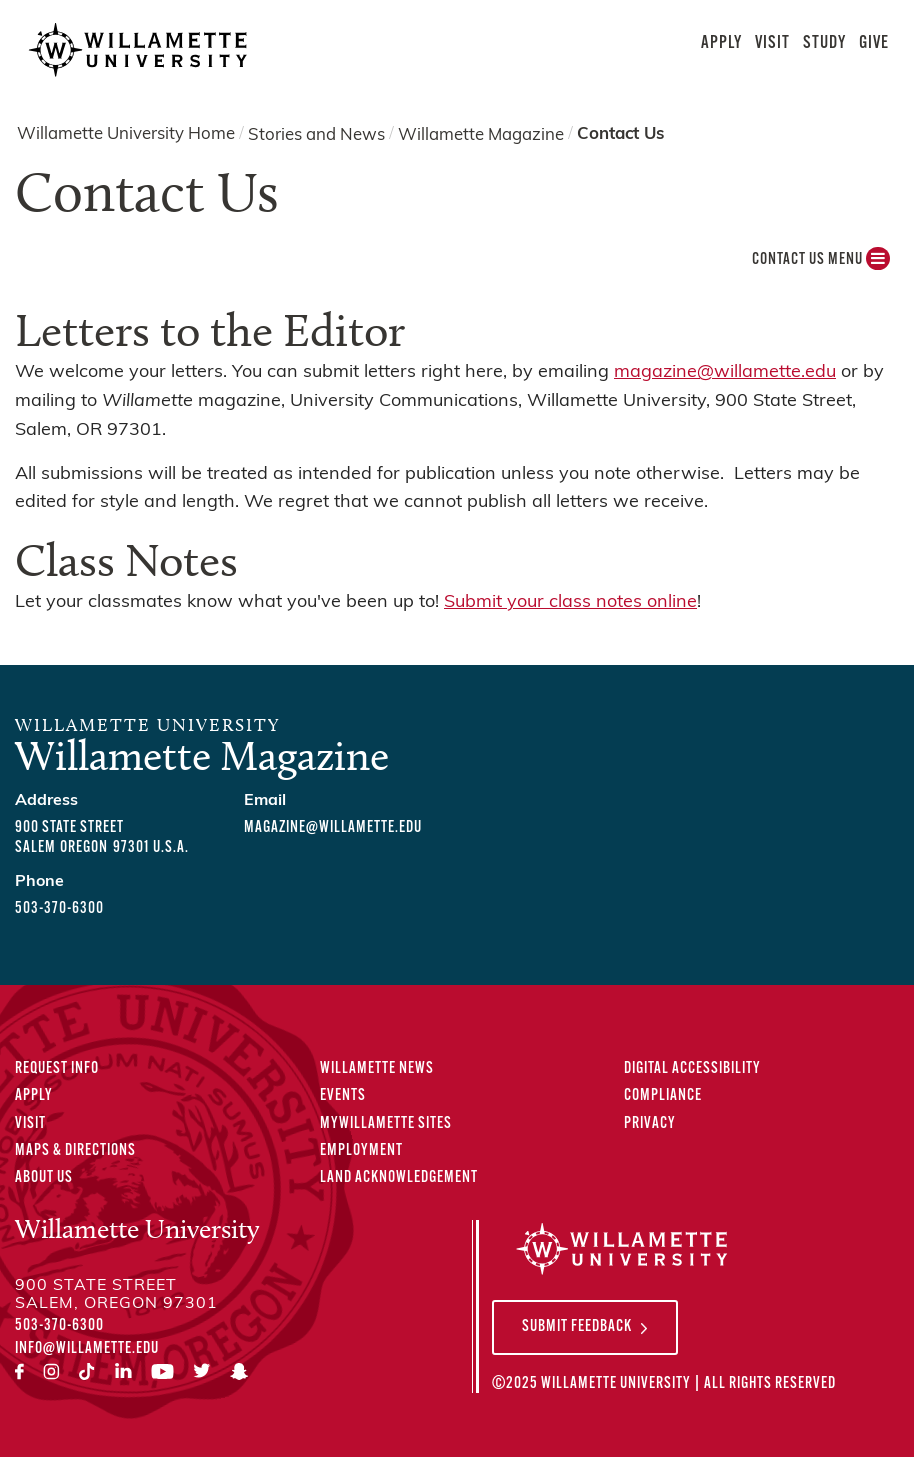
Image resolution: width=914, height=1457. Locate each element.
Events (343, 1096)
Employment (361, 1151)
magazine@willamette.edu (725, 372)
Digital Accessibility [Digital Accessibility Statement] (692, 1069)
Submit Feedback (577, 1327)
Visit (772, 43)
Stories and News (316, 134)
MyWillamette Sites (386, 1124)
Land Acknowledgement (399, 1178)
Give (874, 43)
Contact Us (620, 134)
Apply (721, 43)
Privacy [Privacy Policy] (650, 1124)
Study (824, 43)
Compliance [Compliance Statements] (663, 1096)
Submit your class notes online (570, 602)
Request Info (57, 1069)
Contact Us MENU (821, 264)
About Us (44, 1178)
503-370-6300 (59, 909)
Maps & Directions (75, 1151)
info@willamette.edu (87, 1349)
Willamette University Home (126, 134)
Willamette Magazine (481, 134)
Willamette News (377, 1069)
